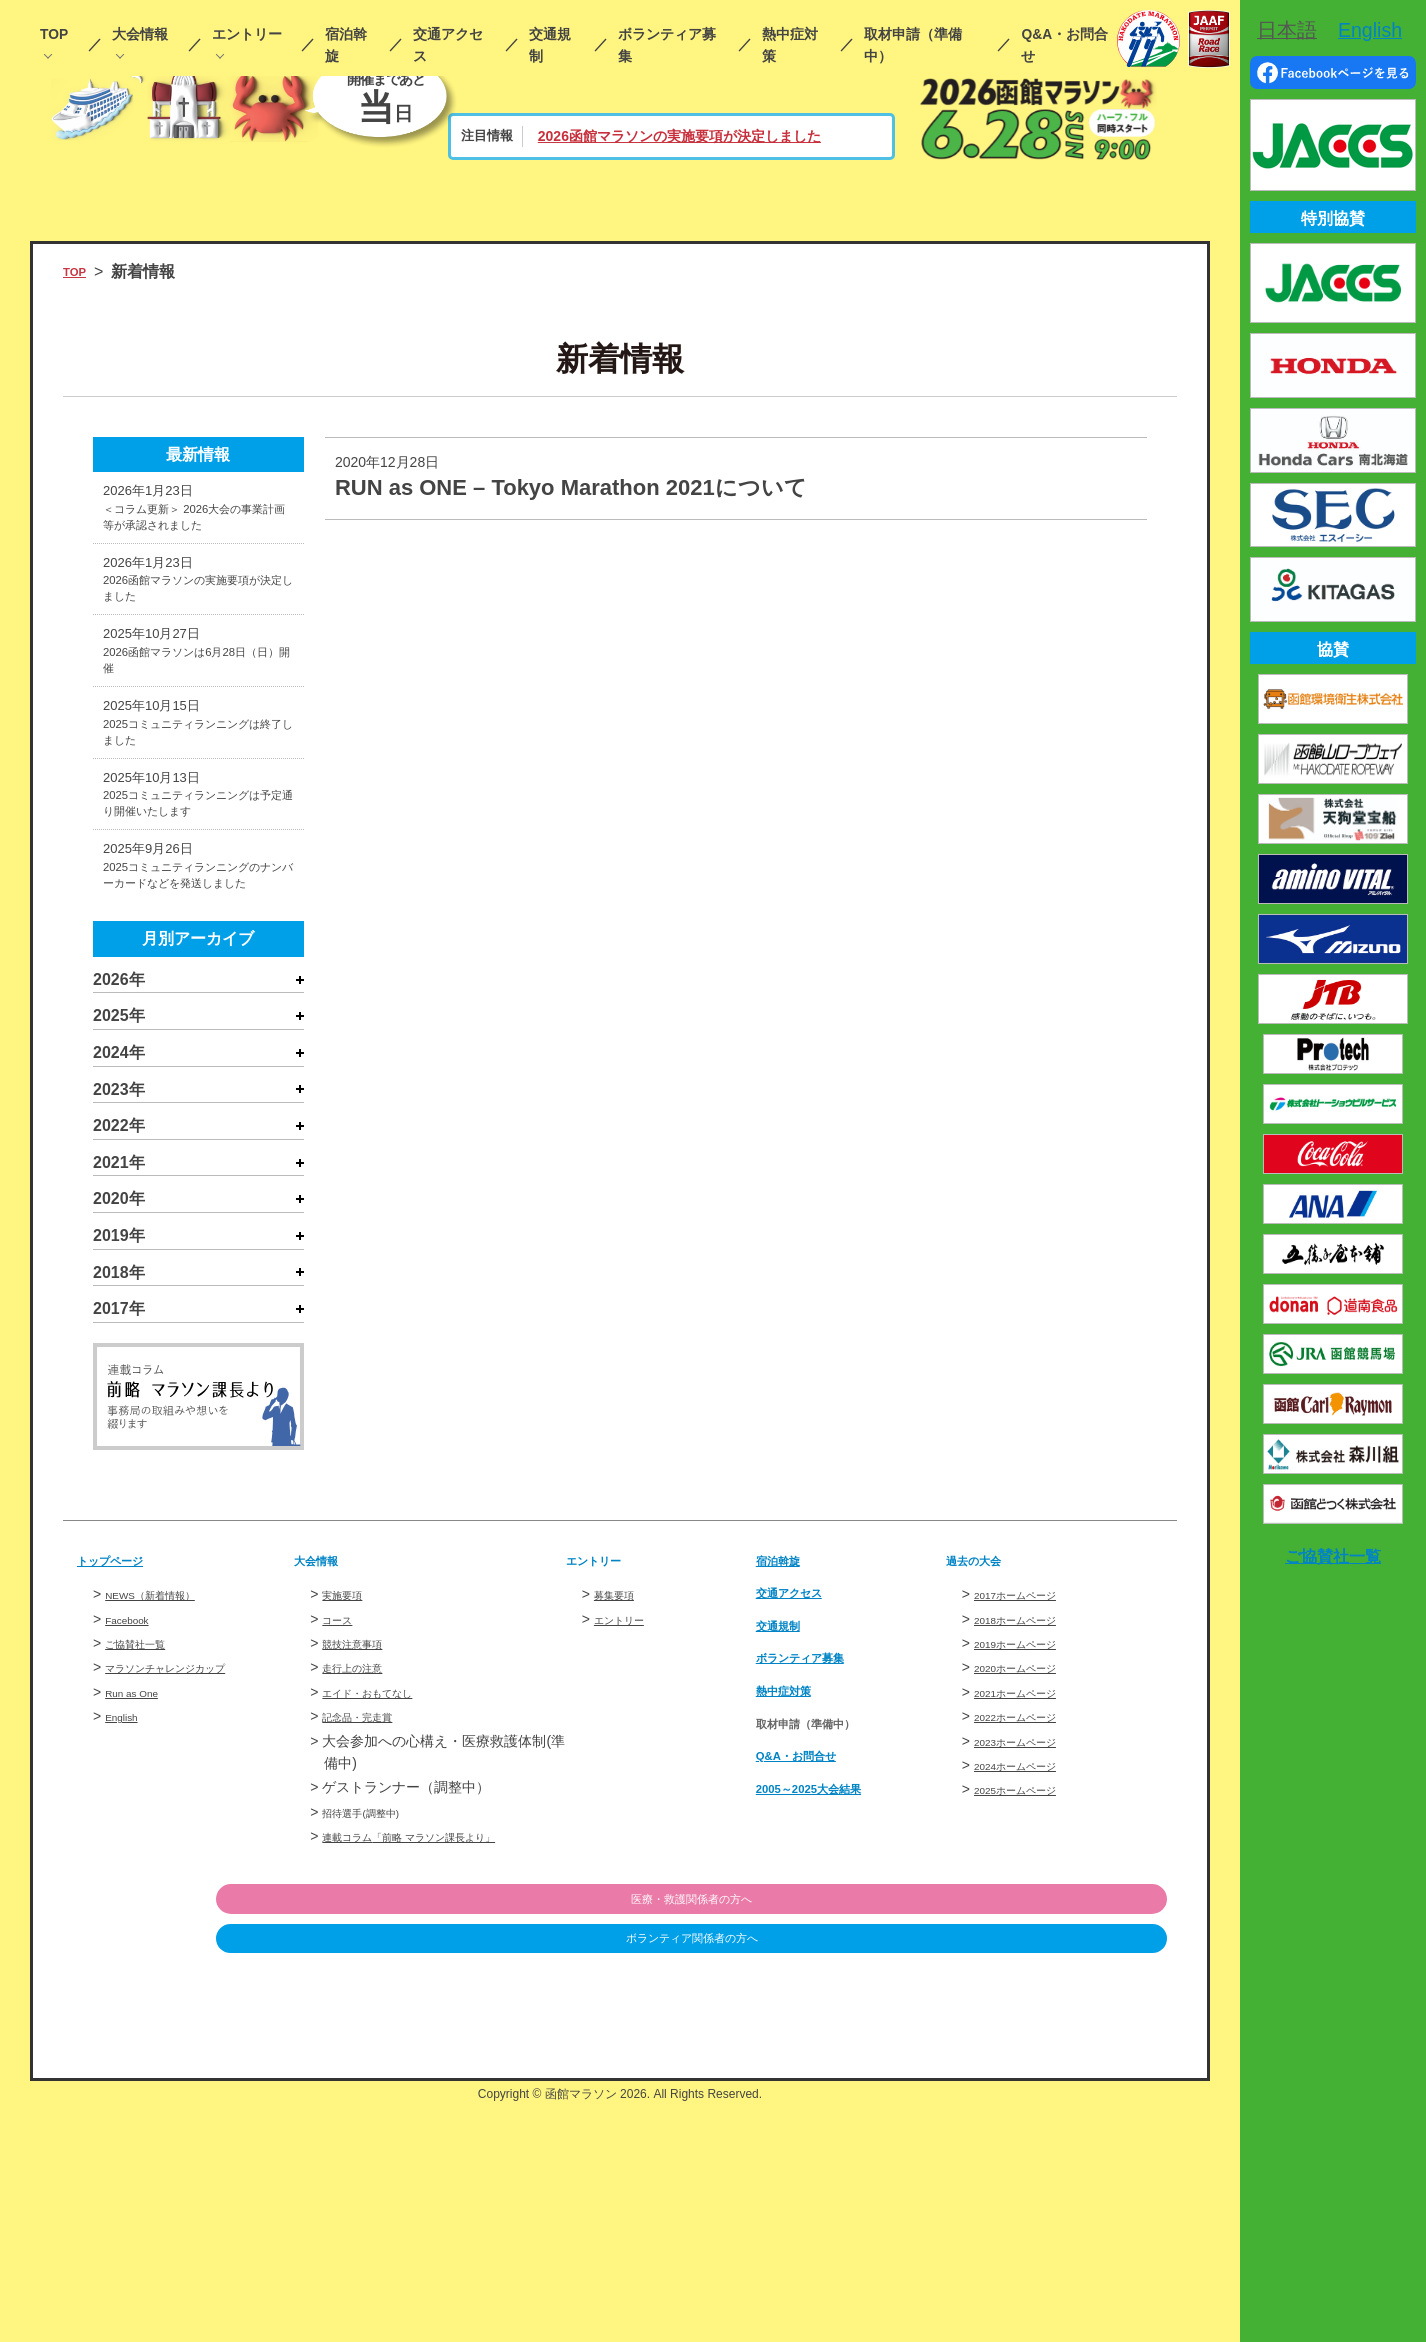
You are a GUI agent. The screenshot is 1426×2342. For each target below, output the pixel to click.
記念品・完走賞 (371, 1950)
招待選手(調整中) (375, 2045)
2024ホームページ (1031, 1998)
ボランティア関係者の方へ (1064, 2176)
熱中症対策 (790, 45)
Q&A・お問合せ (1064, 45)
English (128, 1950)
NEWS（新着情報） (168, 1828)
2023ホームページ (1031, 1974)
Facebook (135, 1852)
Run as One (142, 1925)
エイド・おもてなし (385, 1925)
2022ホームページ (1031, 1950)
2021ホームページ (1031, 1925)
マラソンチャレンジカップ (189, 1901)
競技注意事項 (364, 1876)
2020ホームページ (1031, 1901)
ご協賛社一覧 (147, 1876)
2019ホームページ (1031, 1876)
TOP (54, 34)
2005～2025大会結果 (831, 2020)
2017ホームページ (1031, 1828)
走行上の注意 (364, 1901)
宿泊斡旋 (346, 45)
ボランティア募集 (667, 45)
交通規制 (550, 45)
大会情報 (140, 34)
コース (343, 1852)
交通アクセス (448, 45)
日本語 (1287, 30)
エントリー (247, 34)
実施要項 (350, 1828)
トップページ (125, 1792)
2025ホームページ (1031, 2023)
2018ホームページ (1031, 1852)
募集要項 (622, 1828)
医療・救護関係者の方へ (1064, 2134)
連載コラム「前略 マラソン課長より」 (443, 2070)
